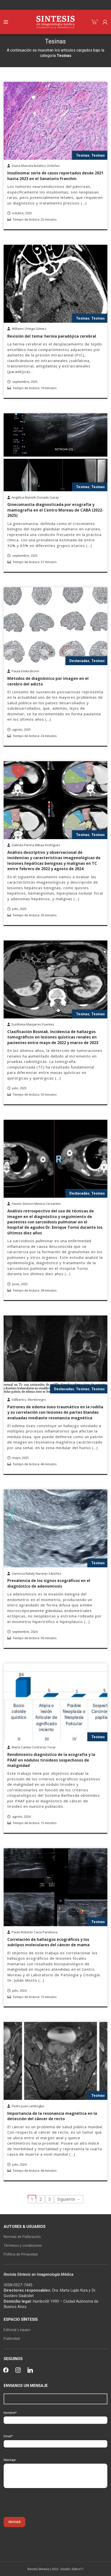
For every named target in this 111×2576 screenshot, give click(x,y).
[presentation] (41, 2502)
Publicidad (12, 2338)
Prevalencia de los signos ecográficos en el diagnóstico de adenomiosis (48, 1583)
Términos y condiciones (23, 2245)
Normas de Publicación (22, 2236)
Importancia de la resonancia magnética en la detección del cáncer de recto (52, 2116)
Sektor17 (77, 2569)
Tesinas (82, 155)
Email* (55, 2439)
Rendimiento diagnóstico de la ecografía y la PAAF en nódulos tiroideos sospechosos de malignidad (51, 1760)
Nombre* (55, 2416)
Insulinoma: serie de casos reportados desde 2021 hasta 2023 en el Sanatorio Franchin (55, 175)
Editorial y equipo (17, 2330)
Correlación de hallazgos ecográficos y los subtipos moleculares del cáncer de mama (48, 1942)
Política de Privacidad (20, 2254)
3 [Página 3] (49, 2199)
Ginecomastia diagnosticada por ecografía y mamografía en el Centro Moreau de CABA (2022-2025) (55, 510)
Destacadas (79, 661)
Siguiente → (69, 2199)
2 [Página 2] (40, 2199)
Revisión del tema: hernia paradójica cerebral (51, 336)
